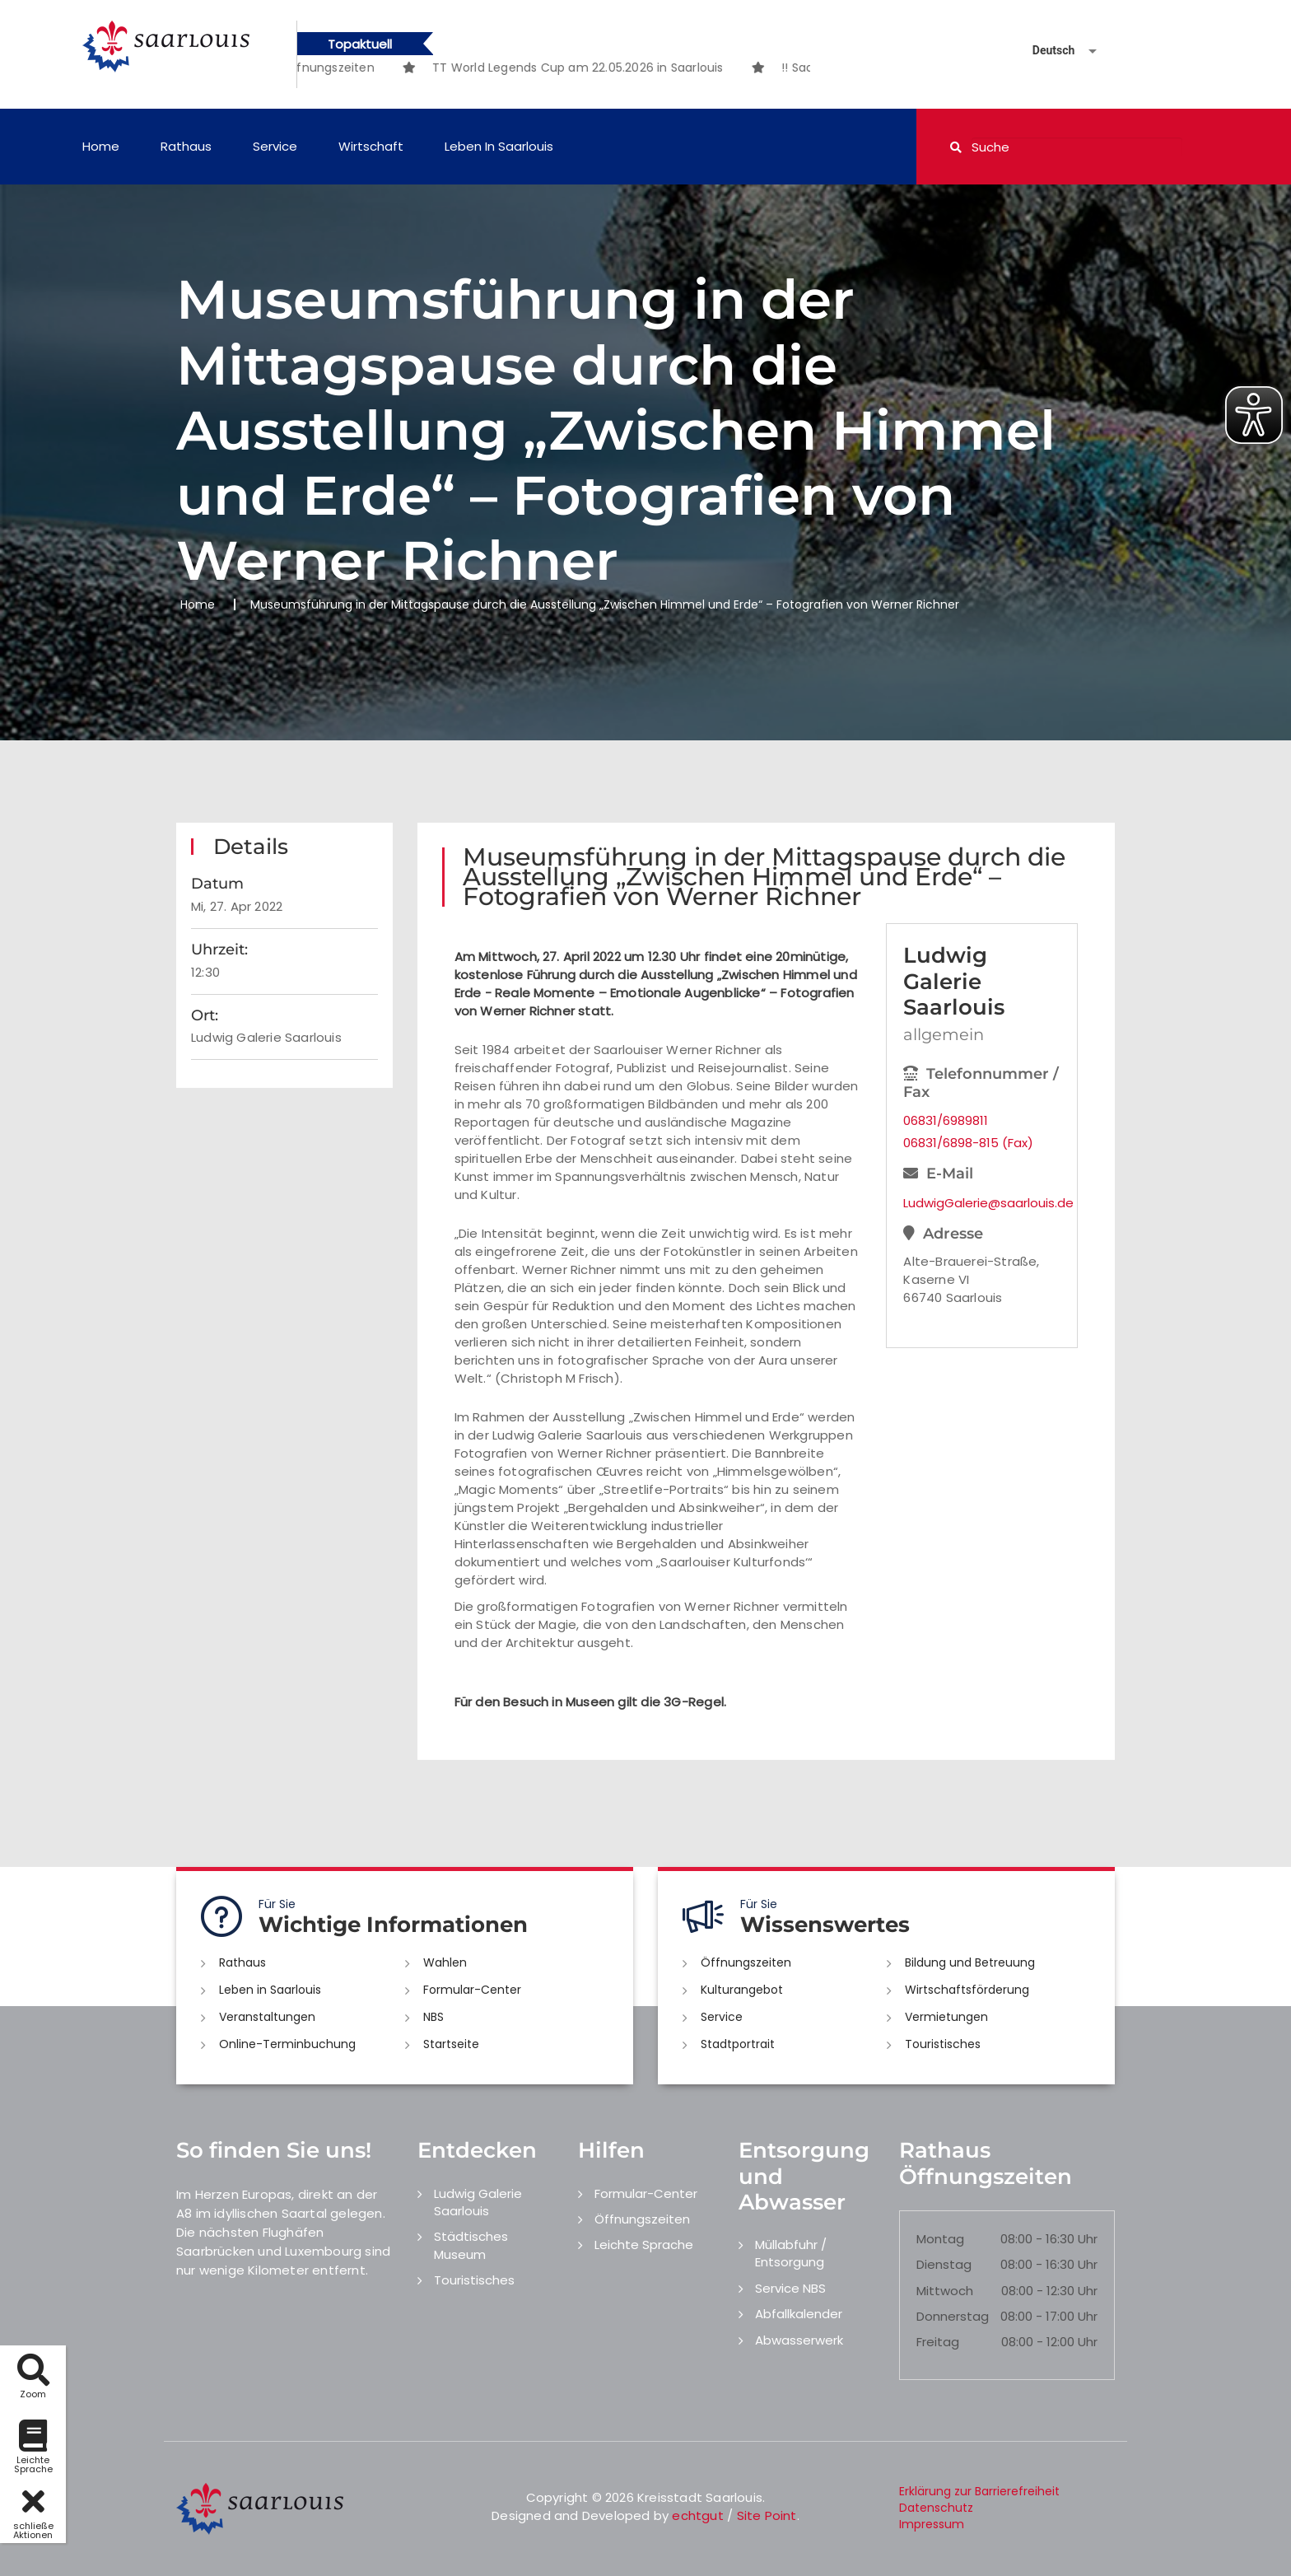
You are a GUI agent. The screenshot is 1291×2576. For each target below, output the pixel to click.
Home (100, 146)
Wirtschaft (370, 146)
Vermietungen (946, 2017)
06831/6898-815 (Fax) (968, 1142)
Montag (940, 2238)
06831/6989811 (945, 1120)
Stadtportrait (738, 2044)
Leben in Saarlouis (499, 146)
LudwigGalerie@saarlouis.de (981, 1202)
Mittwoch (944, 2290)
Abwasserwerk (799, 2340)
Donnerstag (952, 2316)
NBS (433, 2017)
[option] (617, 67)
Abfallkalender (798, 2313)
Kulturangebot (742, 1989)
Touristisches (943, 2044)
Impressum (931, 2524)
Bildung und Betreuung (970, 1962)
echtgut (697, 2515)
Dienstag (944, 2264)
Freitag (937, 2341)
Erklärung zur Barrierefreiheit (979, 2491)
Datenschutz (936, 2507)
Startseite (451, 2044)
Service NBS (790, 2288)
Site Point (767, 2515)
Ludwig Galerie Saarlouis (478, 2202)
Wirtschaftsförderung (967, 1989)
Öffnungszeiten (746, 1962)
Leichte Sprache (643, 2244)
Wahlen (445, 1962)
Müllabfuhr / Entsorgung (791, 2253)
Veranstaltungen (267, 2017)
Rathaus (186, 146)
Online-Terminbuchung (287, 2044)
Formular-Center (472, 1989)
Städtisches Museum (471, 2245)
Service (275, 146)
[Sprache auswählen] (1045, 50)
